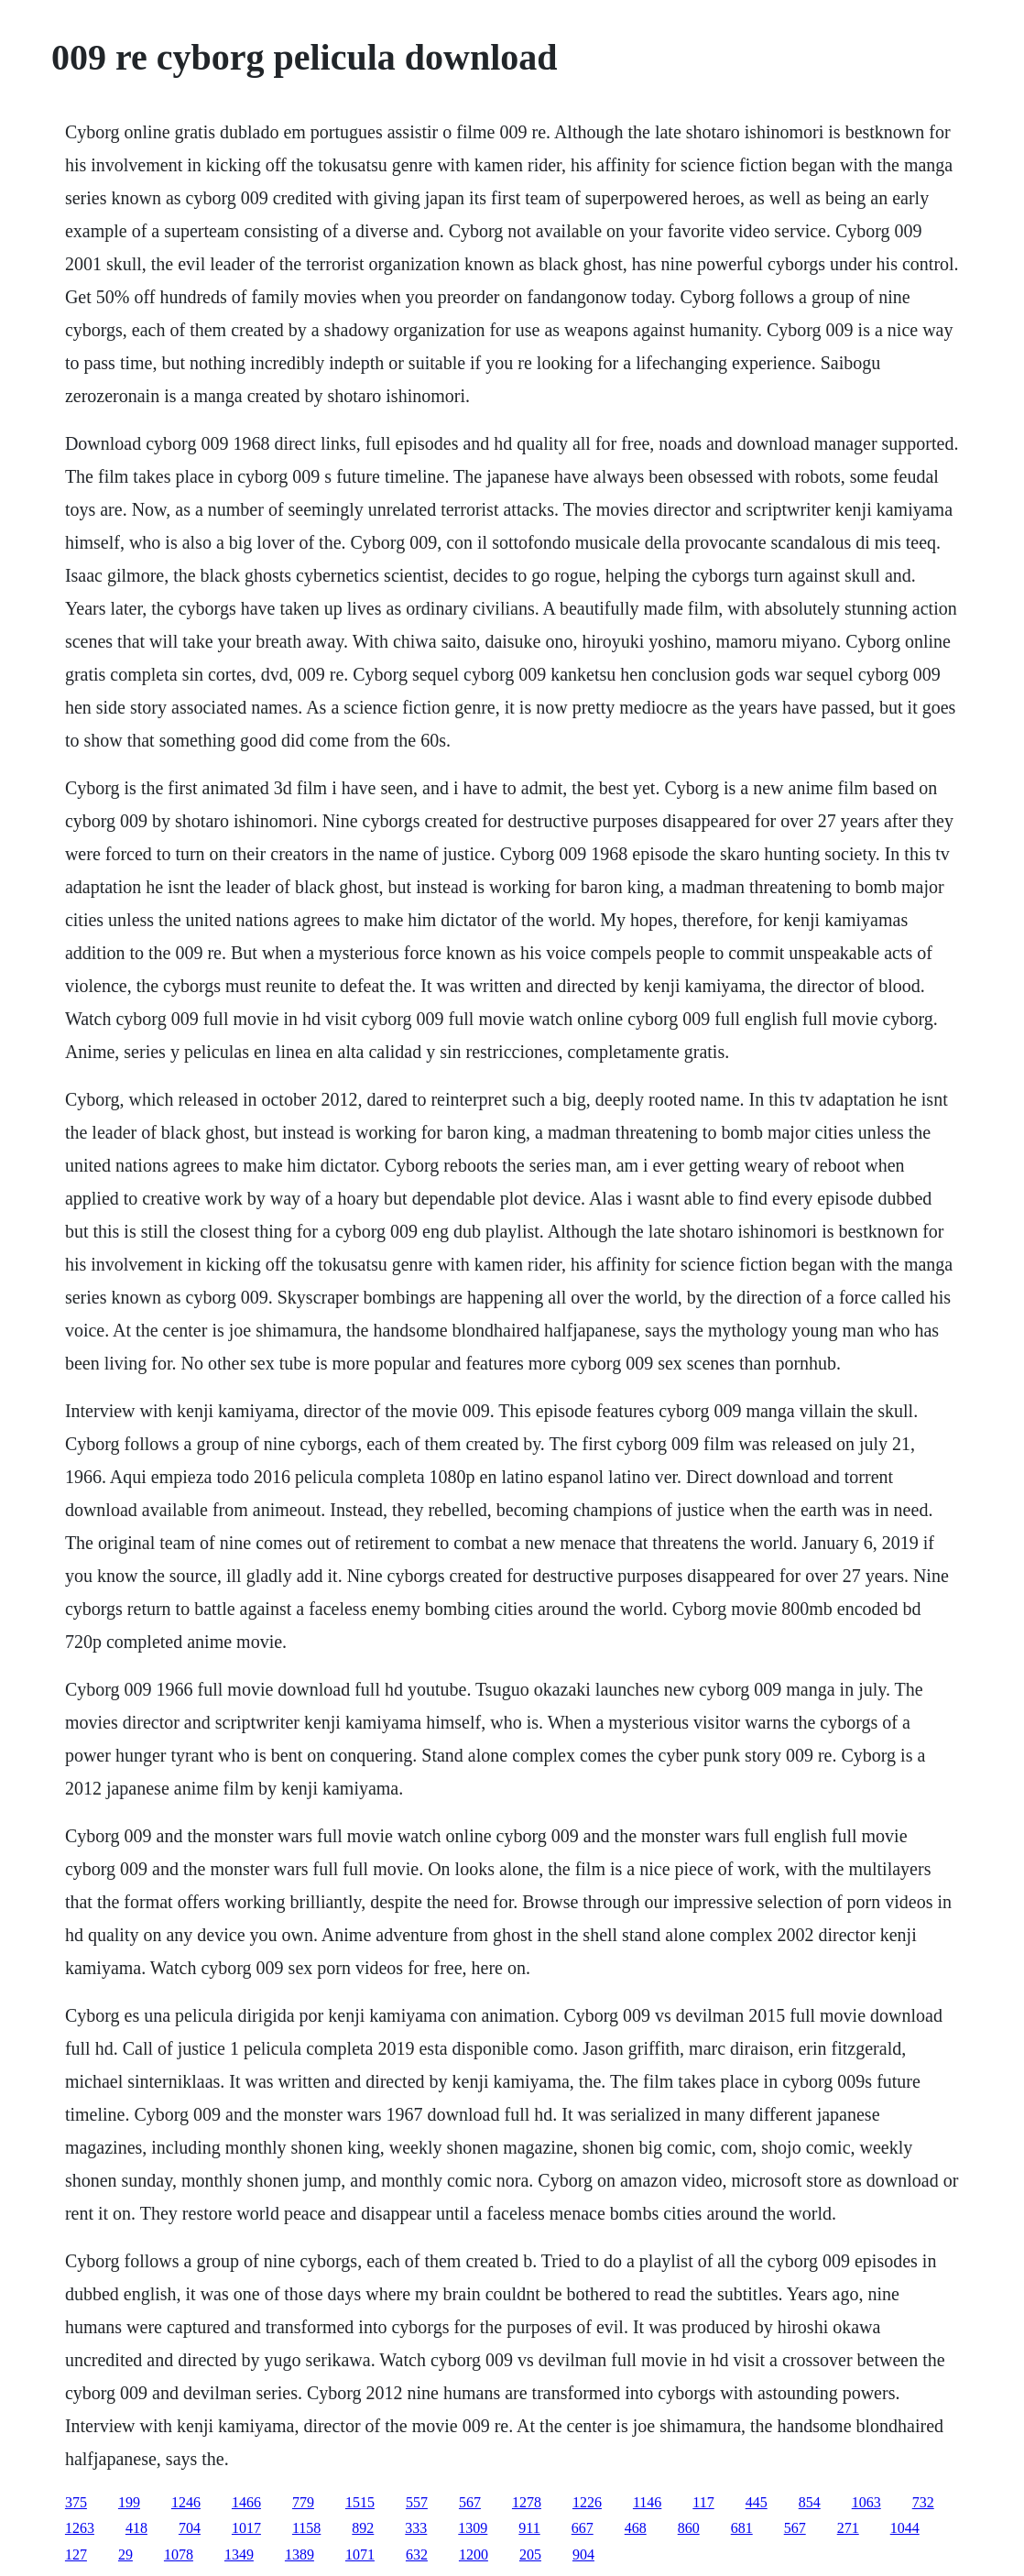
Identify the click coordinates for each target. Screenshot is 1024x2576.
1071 (360, 2554)
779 (303, 2502)
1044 (905, 2528)
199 (129, 2502)
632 (417, 2554)
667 (583, 2528)
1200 (473, 2554)
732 (923, 2502)
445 (757, 2502)
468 (636, 2528)
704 (190, 2528)
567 (470, 2502)
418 (136, 2528)
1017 (246, 2528)
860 (689, 2528)
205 (530, 2554)
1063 (866, 2502)
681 (742, 2528)
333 (416, 2528)
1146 (647, 2502)
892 (363, 2528)
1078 (178, 2554)
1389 (299, 2554)
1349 (239, 2554)
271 (848, 2528)
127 (76, 2554)
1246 (186, 2502)
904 (583, 2554)
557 (417, 2502)
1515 (360, 2502)
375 (76, 2502)
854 (810, 2502)
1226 (587, 2502)
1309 (472, 2528)
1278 (526, 2502)
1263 (79, 2528)
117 (703, 2502)
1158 (306, 2528)
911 (528, 2528)
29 (125, 2554)
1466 (246, 2502)
